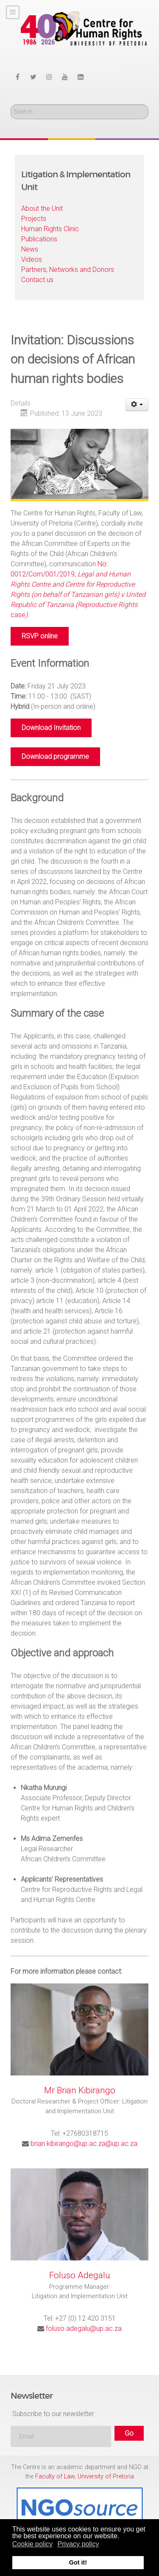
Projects (33, 219)
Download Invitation (51, 728)
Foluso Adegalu (79, 2275)
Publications (39, 239)
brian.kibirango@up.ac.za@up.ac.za (84, 2144)
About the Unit (42, 208)
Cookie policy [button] (32, 2544)
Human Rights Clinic (50, 229)
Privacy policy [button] (78, 2544)
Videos (31, 259)
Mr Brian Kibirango (79, 2090)
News (29, 249)
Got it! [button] (78, 2562)
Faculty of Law (55, 2476)
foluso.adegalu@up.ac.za (84, 2328)
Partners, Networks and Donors (67, 270)
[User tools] (137, 404)
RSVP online (40, 636)
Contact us (37, 280)
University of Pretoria (106, 2476)
